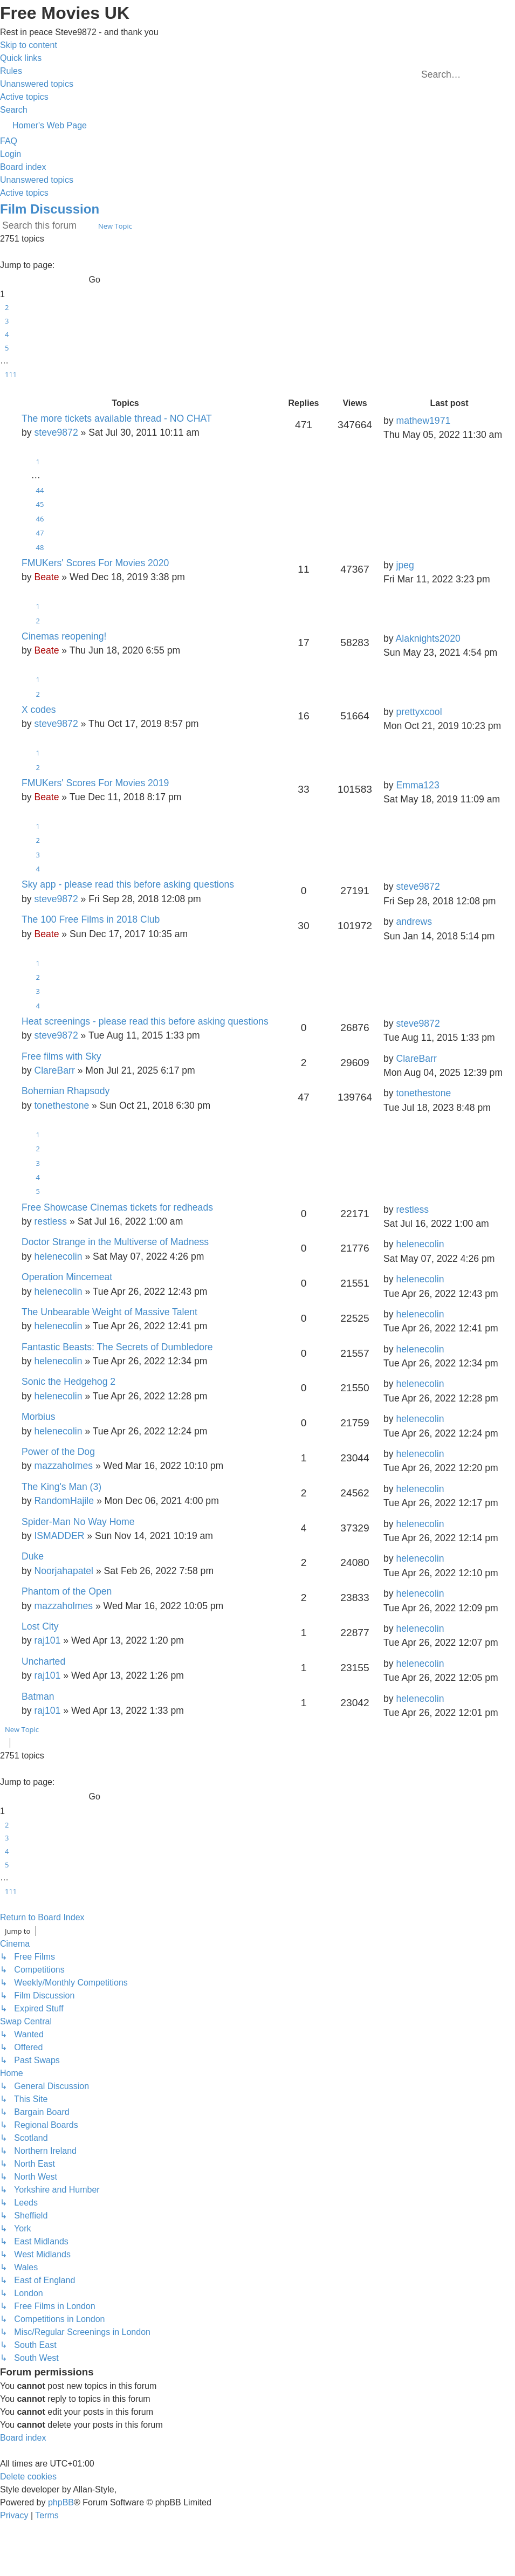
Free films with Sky (61, 1056)
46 (40, 519)
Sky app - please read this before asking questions (128, 884)
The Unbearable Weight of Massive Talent (109, 1312)
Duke (33, 1556)
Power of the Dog (58, 1451)
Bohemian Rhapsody (65, 1091)
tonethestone (61, 1105)
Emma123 (417, 785)
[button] (2, 252)
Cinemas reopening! (64, 636)
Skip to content (28, 45)
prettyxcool (419, 711)
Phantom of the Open (67, 1591)
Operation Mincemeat (67, 1277)
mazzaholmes (63, 1465)
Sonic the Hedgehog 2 (68, 1381)
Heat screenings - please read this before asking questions (145, 1021)
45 (40, 504)
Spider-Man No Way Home (78, 1521)
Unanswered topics (36, 179)
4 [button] (7, 334)
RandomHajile (64, 1500)
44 (40, 490)
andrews (414, 921)
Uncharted (43, 1661)
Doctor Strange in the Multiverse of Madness (115, 1242)
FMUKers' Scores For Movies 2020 (95, 563)
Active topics (24, 192)
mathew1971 (423, 420)
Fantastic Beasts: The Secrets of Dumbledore (117, 1347)
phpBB (61, 2502)
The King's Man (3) (61, 1486)
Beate (46, 577)
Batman (38, 1696)
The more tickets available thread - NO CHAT (117, 418)
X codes (39, 709)
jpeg (405, 565)
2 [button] (7, 307)
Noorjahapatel (63, 1570)
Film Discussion (49, 209)
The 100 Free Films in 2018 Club (91, 919)
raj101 (47, 1640)
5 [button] (7, 348)
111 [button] (11, 374)
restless (50, 1221)
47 (40, 533)
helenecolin (58, 1256)
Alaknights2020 (428, 638)
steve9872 (56, 432)
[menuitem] (11, 70)
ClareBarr (54, 1070)
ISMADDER (59, 1535)
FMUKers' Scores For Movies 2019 (95, 783)
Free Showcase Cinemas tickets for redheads (117, 1207)
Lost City (40, 1626)
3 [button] (7, 321)
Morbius (39, 1416)
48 (40, 547)
